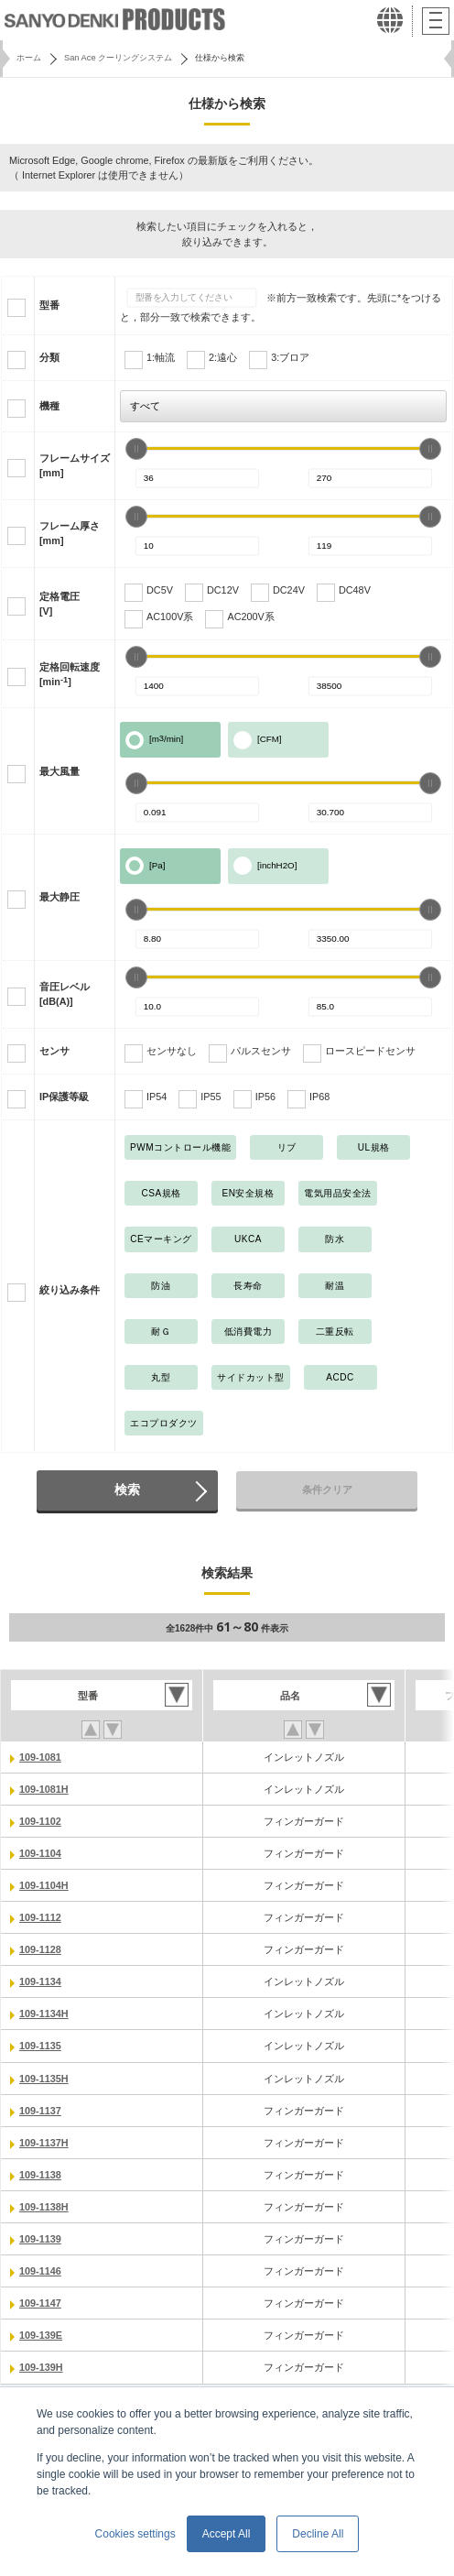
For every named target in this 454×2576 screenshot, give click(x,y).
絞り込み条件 (69, 1289)
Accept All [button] (226, 2533)
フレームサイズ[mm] (74, 465)
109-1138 (40, 2174)
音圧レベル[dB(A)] (64, 994)
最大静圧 (59, 896)
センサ (54, 1050)
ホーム (28, 57)
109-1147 (40, 2303)
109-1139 (40, 2238)
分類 (49, 357)
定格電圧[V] (59, 604)
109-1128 (40, 1949)
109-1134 (40, 1981)
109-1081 (40, 1757)
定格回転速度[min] (69, 674)
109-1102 (40, 1821)
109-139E (40, 2335)
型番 (49, 305)
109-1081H (44, 1789)
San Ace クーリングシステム (118, 57)
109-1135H (44, 2078)
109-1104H (44, 1885)
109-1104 (40, 1853)
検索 (127, 1489)
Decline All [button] (317, 2533)
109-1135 (40, 2045)
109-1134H (44, 2013)
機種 (49, 405)
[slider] (136, 449)
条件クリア (327, 1489)
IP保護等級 (64, 1096)
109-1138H (44, 2206)
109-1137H (44, 2142)
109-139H (41, 2367)
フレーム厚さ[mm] (69, 533)
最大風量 (59, 771)
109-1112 (40, 1917)
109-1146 (40, 2270)
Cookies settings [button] (135, 2533)
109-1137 (40, 2110)
